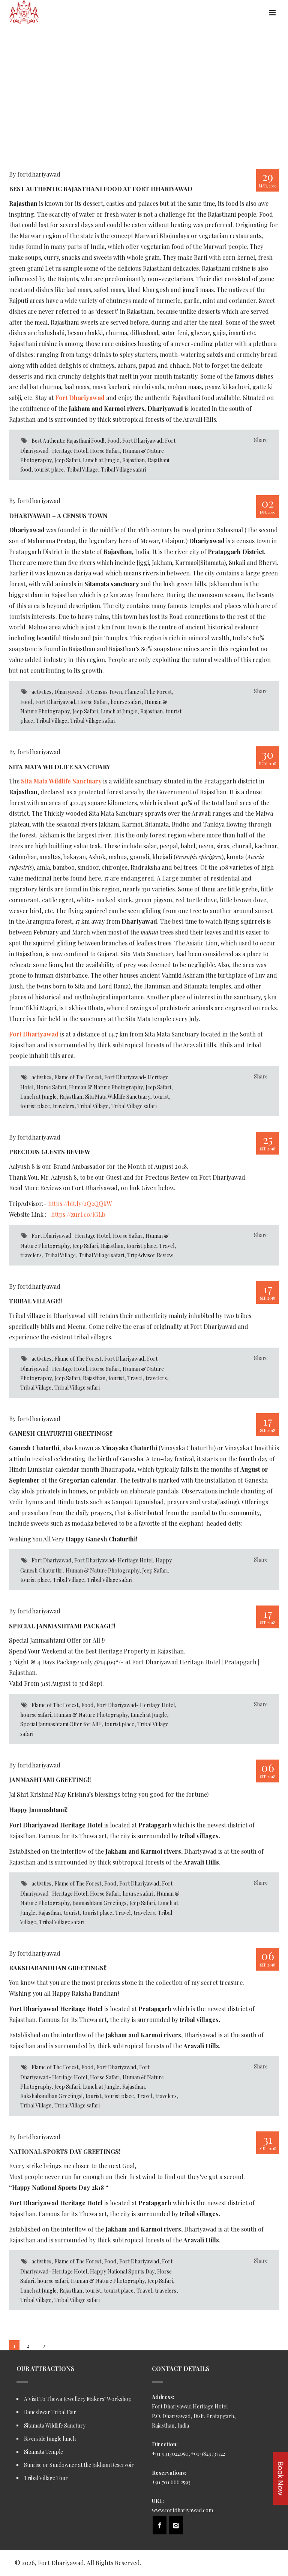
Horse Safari (105, 450)
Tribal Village (82, 469)
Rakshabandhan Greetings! (51, 2096)
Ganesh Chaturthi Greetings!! (60, 1433)
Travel (166, 1245)
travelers (63, 1106)
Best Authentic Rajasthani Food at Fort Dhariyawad (100, 189)
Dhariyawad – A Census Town (58, 516)
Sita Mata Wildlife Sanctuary (59, 767)
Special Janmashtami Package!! (62, 1626)
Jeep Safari (67, 460)
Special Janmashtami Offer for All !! (61, 1724)
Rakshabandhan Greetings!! (57, 1968)
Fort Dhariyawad (142, 440)
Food (113, 440)
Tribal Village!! (35, 1301)
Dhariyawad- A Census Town (88, 691)
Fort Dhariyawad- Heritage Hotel (71, 1235)
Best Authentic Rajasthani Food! (68, 440)
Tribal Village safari (123, 469)
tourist (161, 1096)
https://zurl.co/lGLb (78, 1214)
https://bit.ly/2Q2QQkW (80, 1203)
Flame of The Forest (148, 691)
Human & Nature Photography (105, 1087)
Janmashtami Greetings (99, 1903)
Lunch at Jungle (101, 460)
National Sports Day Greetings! (64, 2151)
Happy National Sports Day (122, 2271)
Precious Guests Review (49, 1152)
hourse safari (126, 701)
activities (41, 691)
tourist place (49, 469)
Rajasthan (133, 460)
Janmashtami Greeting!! (50, 1780)
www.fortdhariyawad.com (182, 2510)
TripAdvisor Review (150, 1255)
